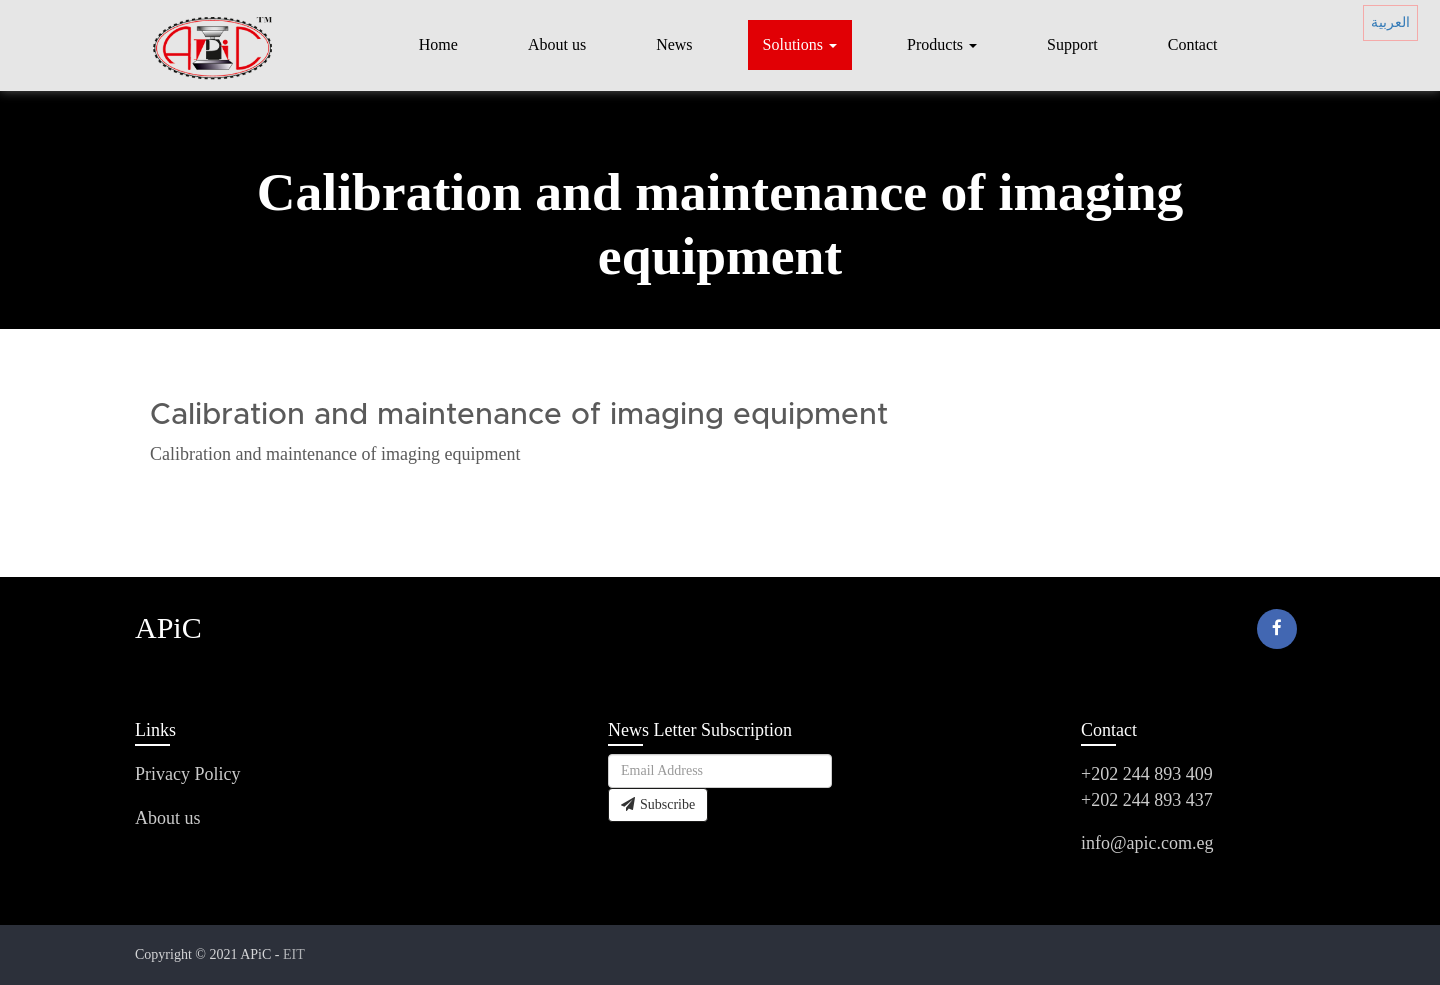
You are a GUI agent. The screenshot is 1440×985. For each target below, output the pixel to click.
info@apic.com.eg (1147, 843)
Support (1072, 44)
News (674, 44)
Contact (1193, 44)
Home (438, 44)
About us (557, 44)
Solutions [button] (800, 44)
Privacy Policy (188, 774)
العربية (1390, 22)
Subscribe (658, 804)
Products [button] (942, 44)
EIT (294, 954)
